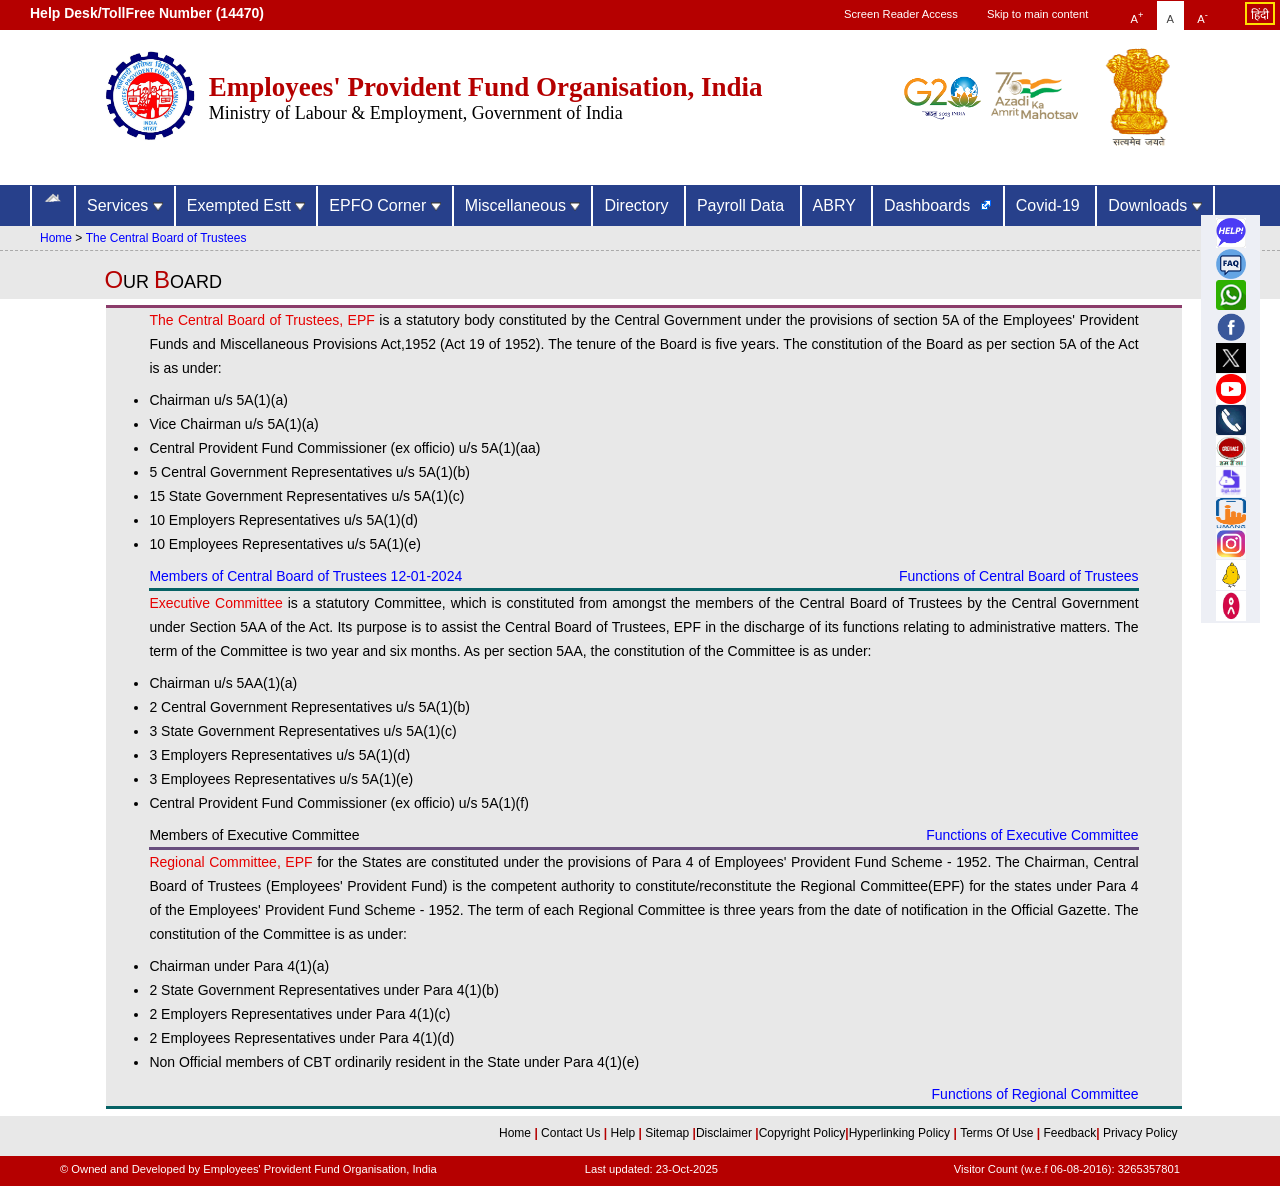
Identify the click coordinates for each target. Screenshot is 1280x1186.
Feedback (1070, 1133)
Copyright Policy (802, 1133)
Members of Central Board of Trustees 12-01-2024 (305, 576)
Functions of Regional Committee (1035, 1094)
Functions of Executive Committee (1032, 835)
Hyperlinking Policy (901, 1133)
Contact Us (572, 1133)
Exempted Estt (246, 205)
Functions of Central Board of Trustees (1019, 576)
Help (624, 1133)
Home (56, 238)
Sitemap (668, 1133)
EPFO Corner (384, 205)
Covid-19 (1050, 205)
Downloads (1155, 205)
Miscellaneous (523, 205)
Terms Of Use (998, 1133)
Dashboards (929, 205)
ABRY (836, 205)
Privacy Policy (1139, 1133)
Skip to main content (1037, 14)
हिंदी (1260, 15)
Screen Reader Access (901, 14)
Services (125, 205)
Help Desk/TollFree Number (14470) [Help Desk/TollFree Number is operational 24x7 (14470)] (147, 13)
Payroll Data (743, 205)
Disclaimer (724, 1133)
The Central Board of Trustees (166, 238)
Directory (638, 205)
